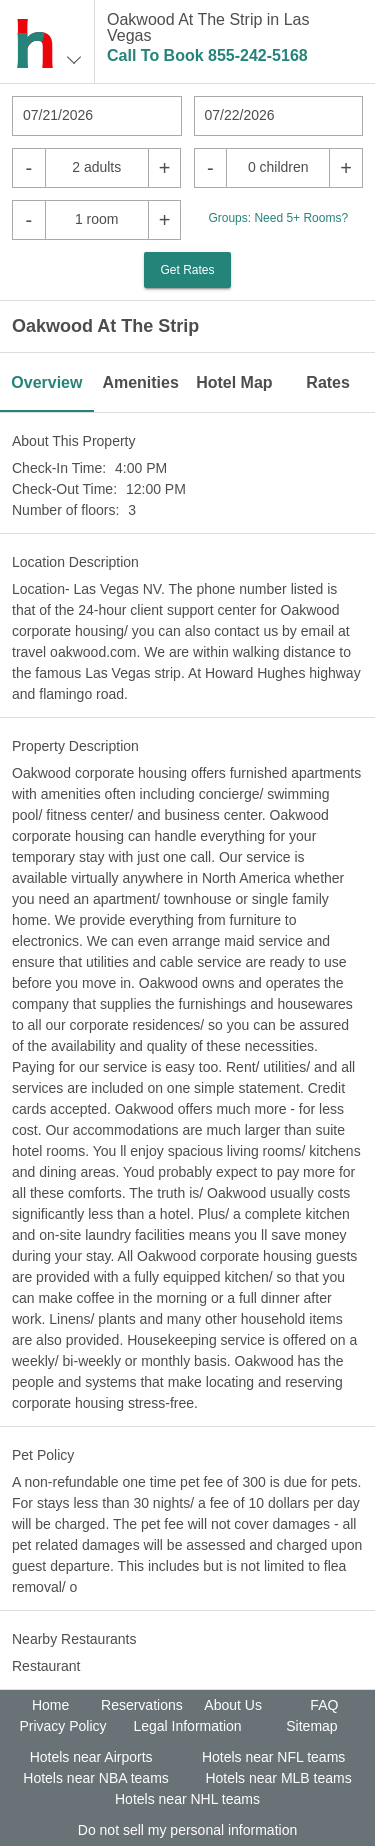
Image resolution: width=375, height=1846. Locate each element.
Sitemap (311, 1726)
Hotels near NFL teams (273, 1757)
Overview (46, 382)
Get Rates (187, 270)
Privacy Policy (62, 1726)
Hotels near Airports (91, 1757)
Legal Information (187, 1726)
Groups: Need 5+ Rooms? (278, 218)
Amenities (140, 382)
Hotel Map (234, 382)
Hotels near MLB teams (278, 1778)
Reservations (142, 1705)
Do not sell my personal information (187, 1830)
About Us (233, 1705)
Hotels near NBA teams (96, 1778)
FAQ (324, 1705)
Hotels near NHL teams (187, 1799)
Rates (328, 382)
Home (50, 1705)
